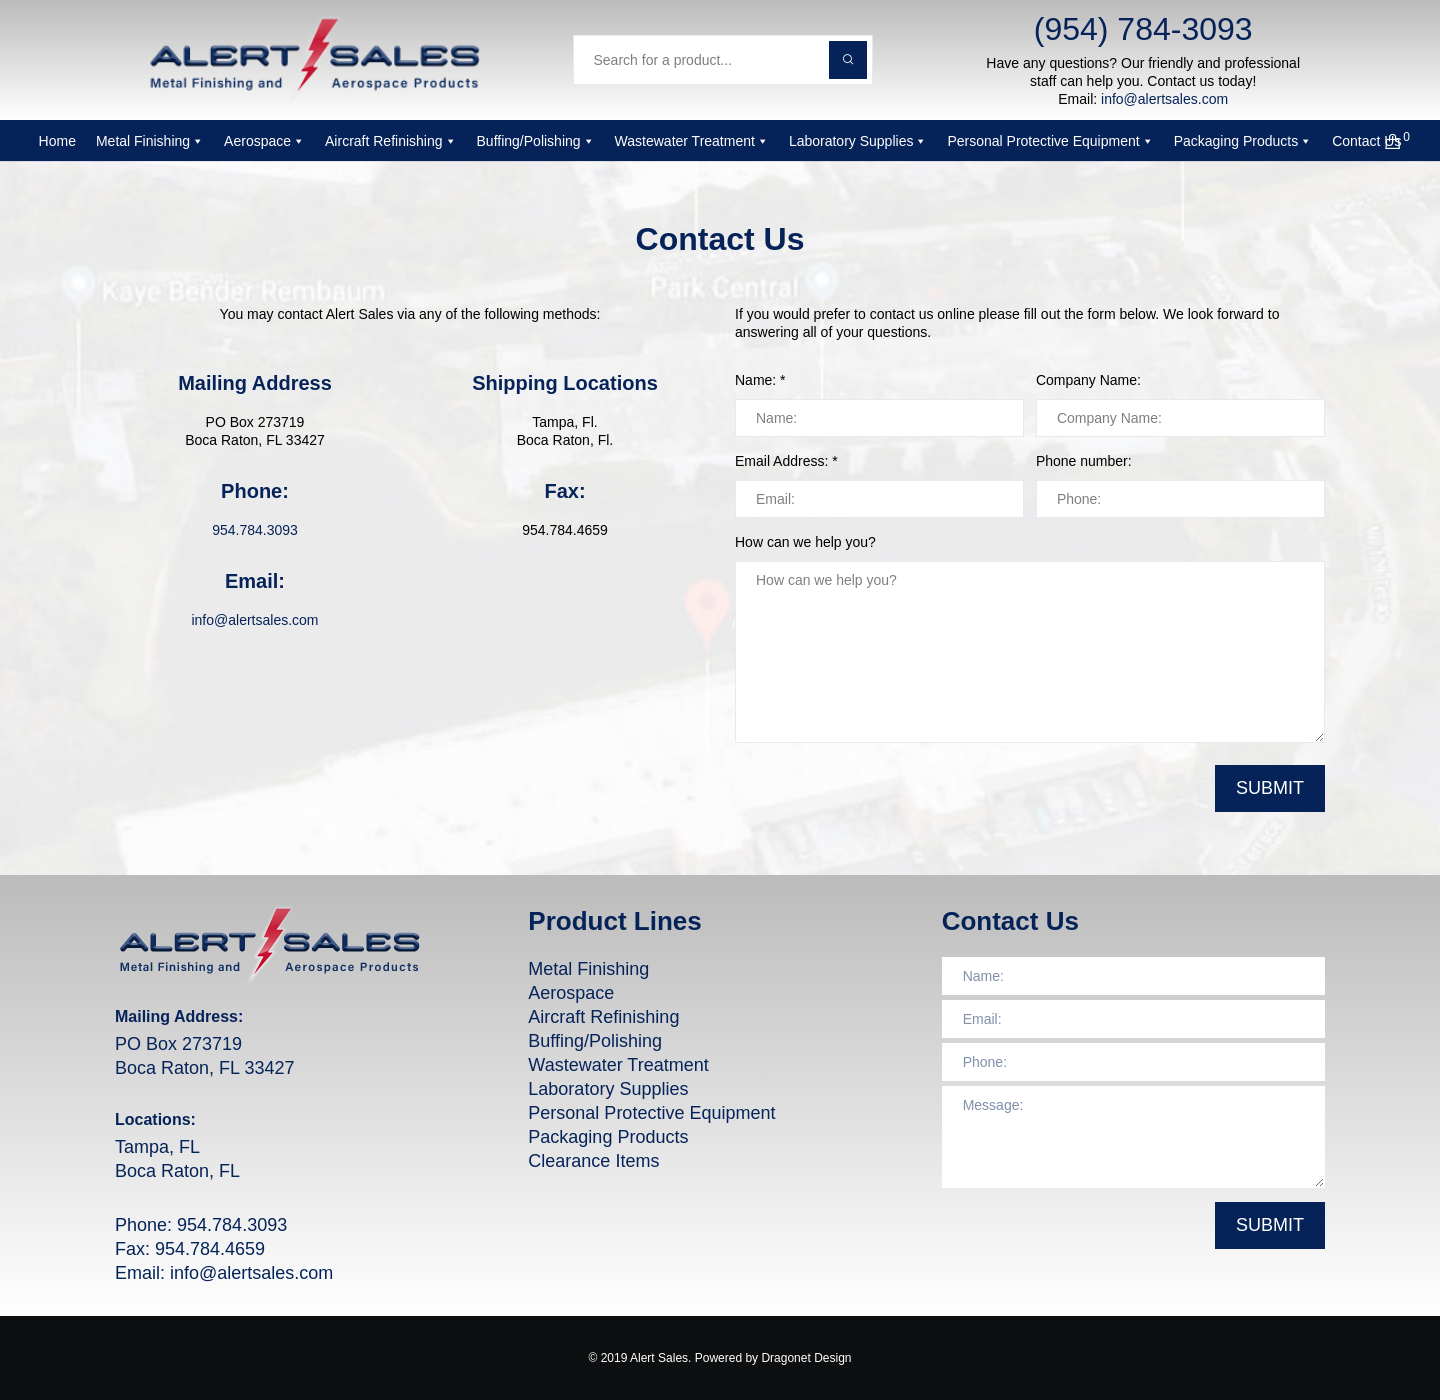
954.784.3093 (255, 530)
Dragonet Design (806, 1358)
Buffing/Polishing (536, 141)
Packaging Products (1243, 141)
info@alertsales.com (1164, 99)
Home (57, 141)
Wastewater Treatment (692, 141)
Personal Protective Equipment (1050, 141)
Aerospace (264, 141)
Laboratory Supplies (858, 141)
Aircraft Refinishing (391, 141)
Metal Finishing (150, 141)
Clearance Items (593, 1161)
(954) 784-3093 (1143, 29)
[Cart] (1380, 141)
